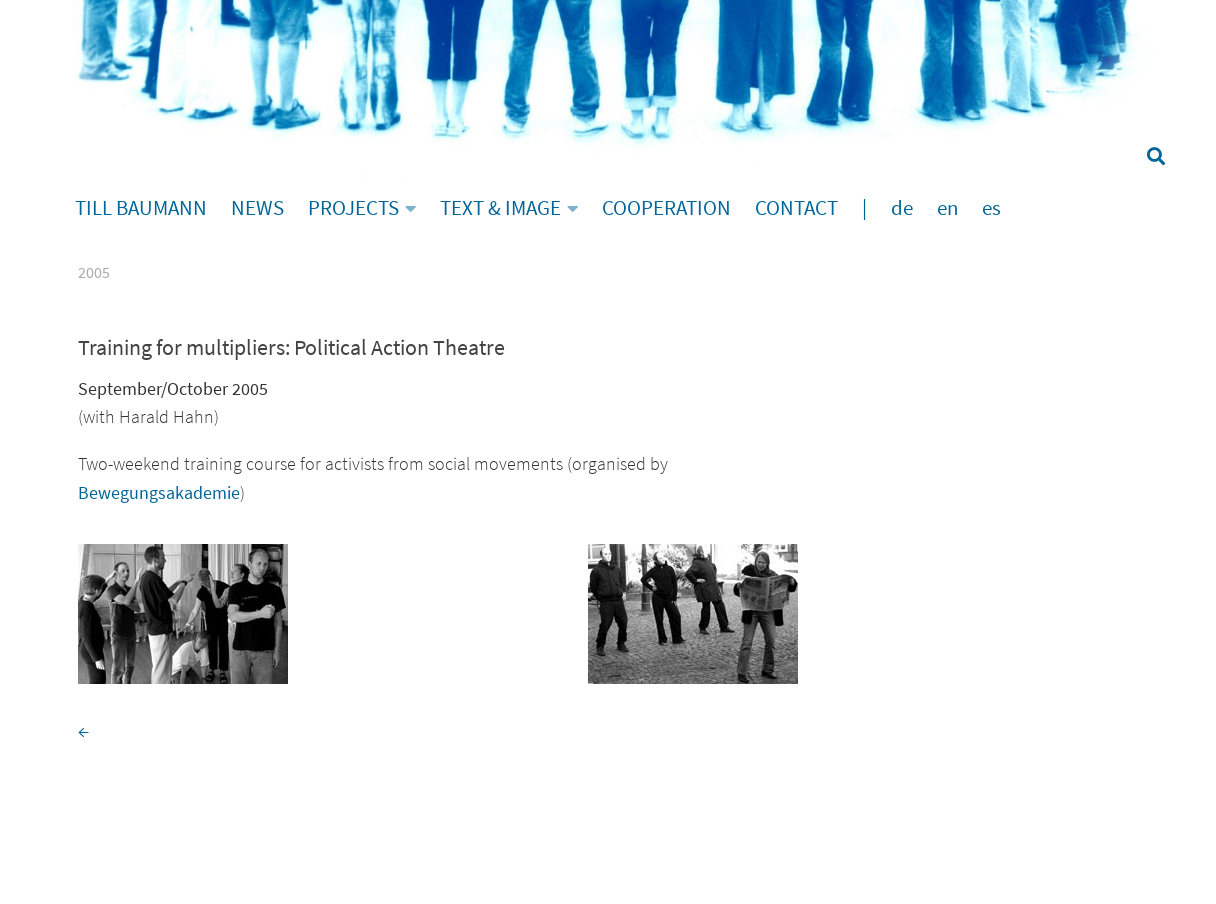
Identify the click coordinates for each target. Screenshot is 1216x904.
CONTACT (796, 208)
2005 (94, 272)
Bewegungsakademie (159, 492)
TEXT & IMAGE (500, 208)
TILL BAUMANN (141, 208)
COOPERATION (666, 208)
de (902, 208)
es (991, 208)
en (947, 208)
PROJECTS (353, 208)
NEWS (257, 208)
